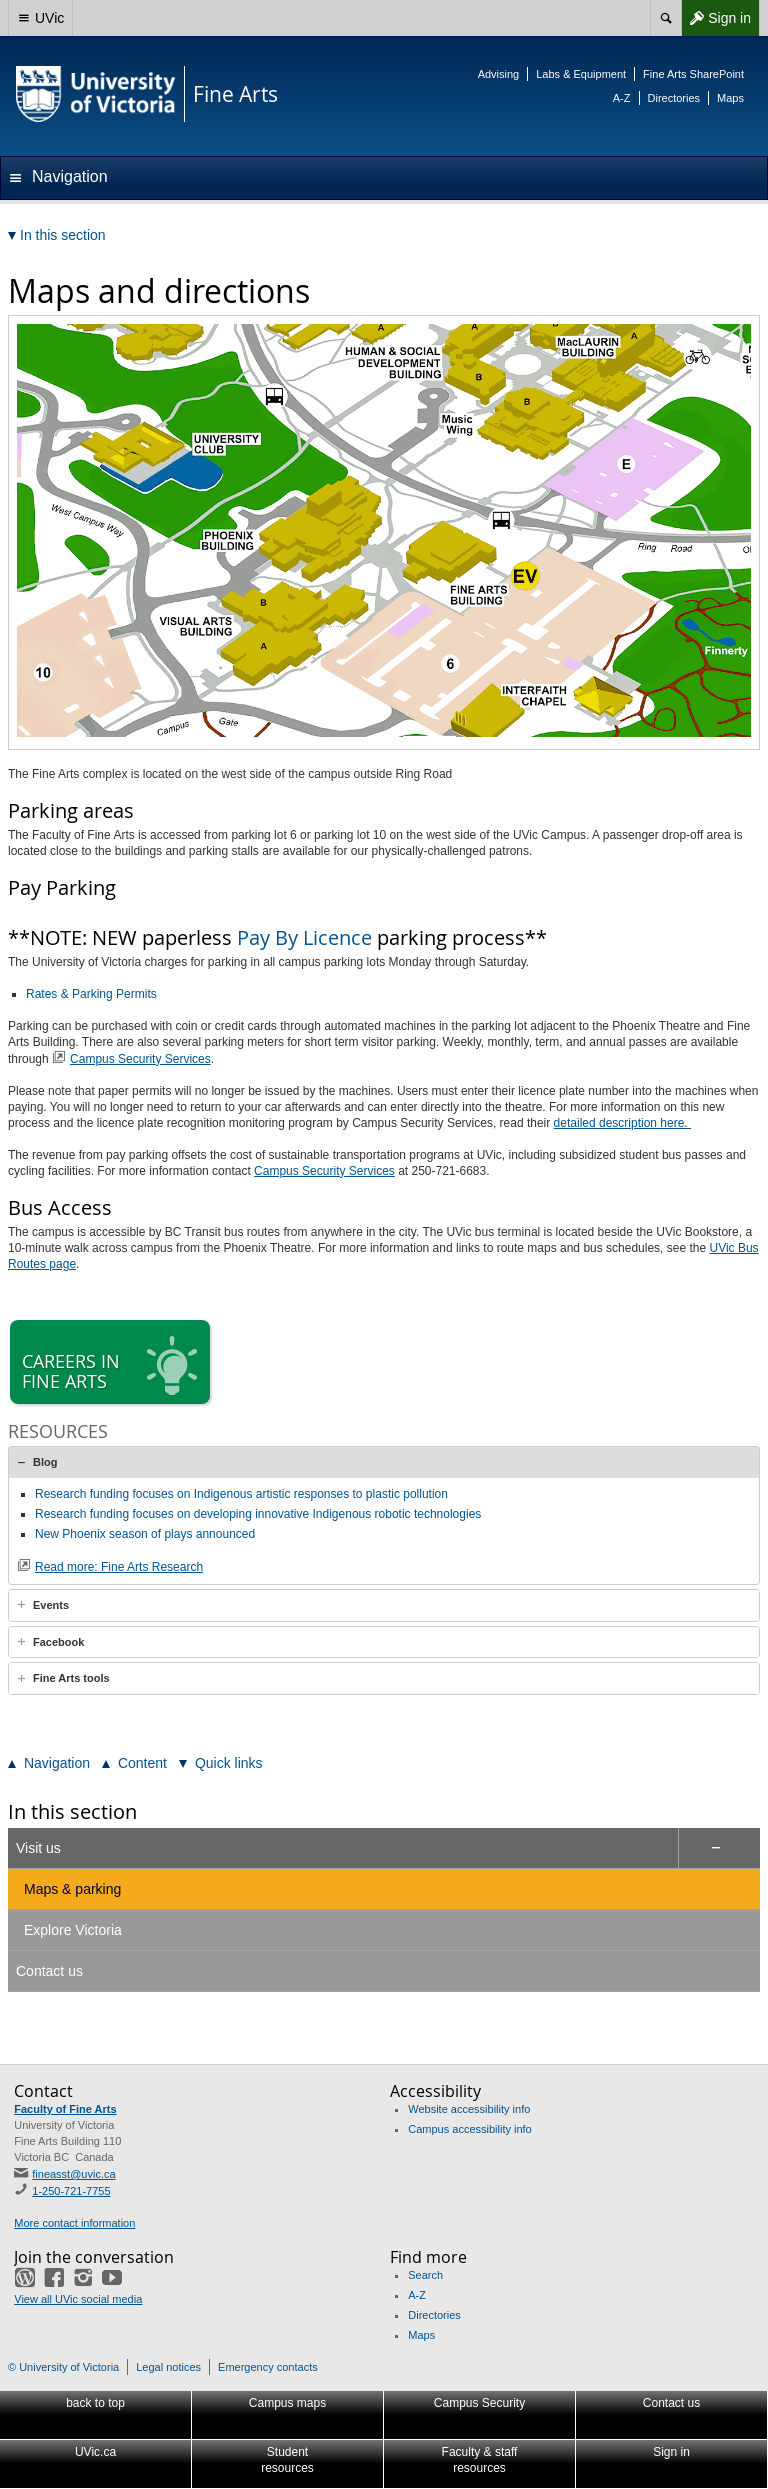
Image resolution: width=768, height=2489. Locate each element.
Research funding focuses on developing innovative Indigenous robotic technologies (258, 1514)
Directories (674, 98)
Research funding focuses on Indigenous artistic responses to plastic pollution (241, 1494)
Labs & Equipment (581, 74)
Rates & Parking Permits (91, 994)
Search (425, 2275)
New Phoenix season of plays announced (145, 1534)
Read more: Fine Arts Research (119, 1567)
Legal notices (168, 2367)
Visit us (38, 1848)
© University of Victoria (63, 2367)
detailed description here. (622, 1123)
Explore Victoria (73, 1930)
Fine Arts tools (71, 1678)
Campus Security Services (140, 1059)
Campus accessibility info (470, 2129)
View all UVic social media (78, 2299)
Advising (499, 74)
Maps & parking (72, 1889)
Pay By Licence (304, 937)
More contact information (74, 2223)
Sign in (716, 18)
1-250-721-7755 (71, 2191)
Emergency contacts (268, 2367)
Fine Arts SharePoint (693, 74)
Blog (45, 1462)
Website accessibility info (469, 2109)
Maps (730, 98)
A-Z (622, 98)
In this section (72, 1811)
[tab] (384, 1462)
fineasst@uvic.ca (73, 2174)
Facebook (58, 1642)
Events (51, 1605)
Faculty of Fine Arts (65, 2109)
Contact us (49, 1971)
